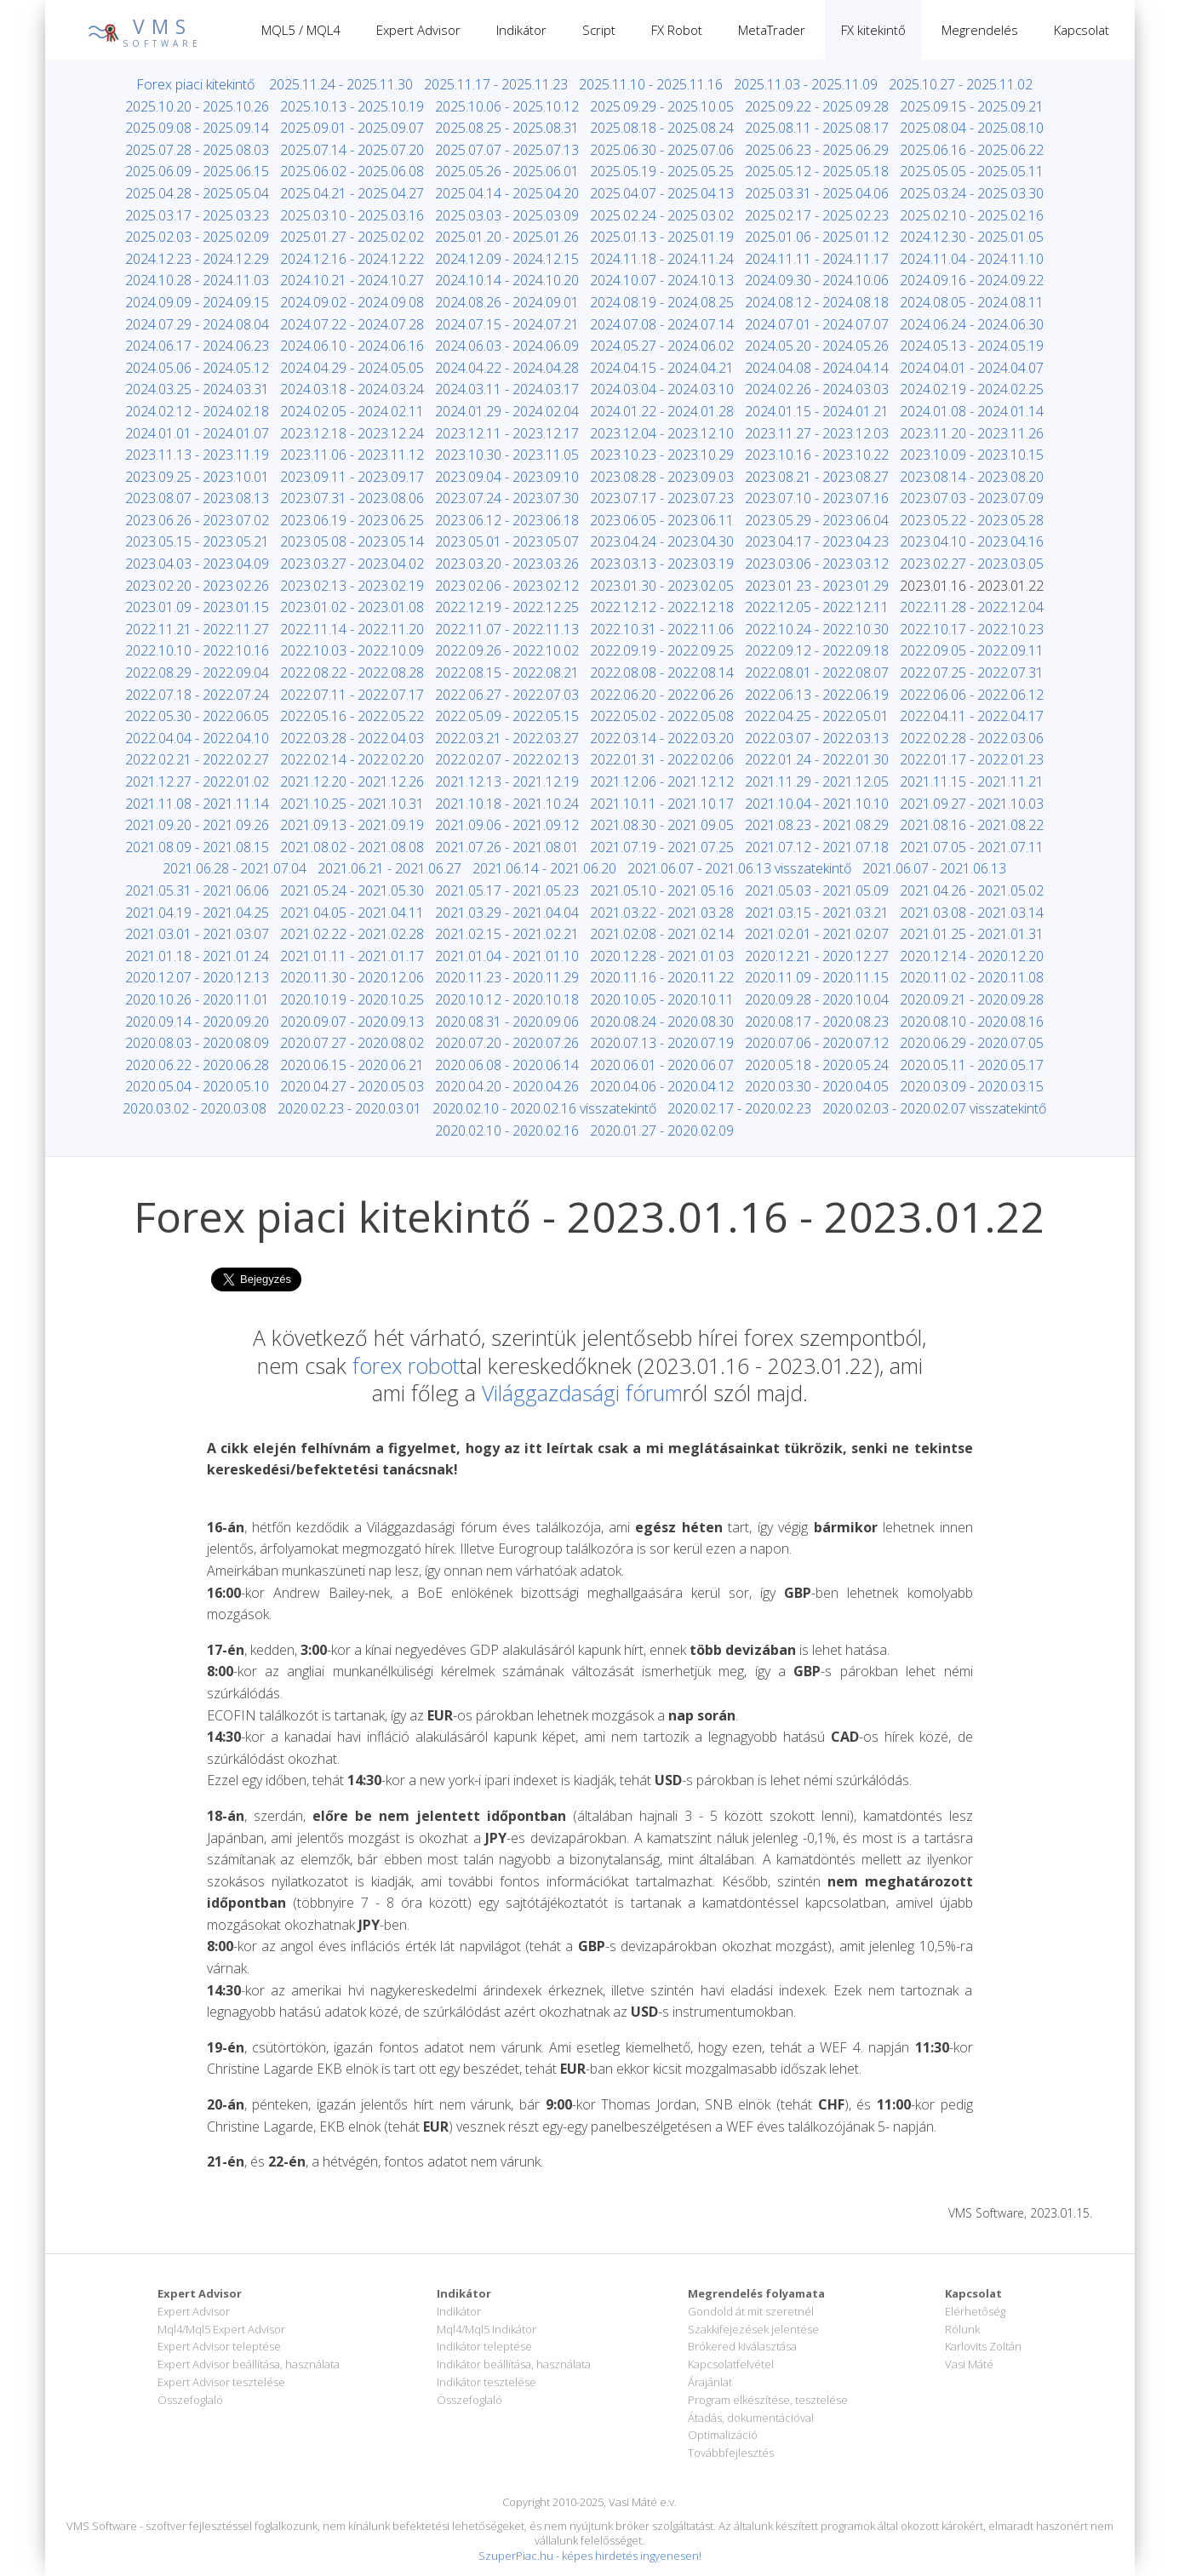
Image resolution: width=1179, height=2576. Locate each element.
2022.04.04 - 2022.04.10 (197, 738)
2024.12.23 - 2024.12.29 (197, 258)
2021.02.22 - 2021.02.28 (352, 933)
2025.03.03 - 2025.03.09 (507, 215)
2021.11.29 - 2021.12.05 (817, 781)
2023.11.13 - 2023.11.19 (197, 454)
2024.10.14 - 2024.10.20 (507, 280)
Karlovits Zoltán (983, 2346)
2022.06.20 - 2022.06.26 (662, 694)
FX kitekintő (873, 29)
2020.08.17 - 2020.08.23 (817, 1021)
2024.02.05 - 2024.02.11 (352, 411)
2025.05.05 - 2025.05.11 (972, 171)
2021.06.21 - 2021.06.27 (389, 868)
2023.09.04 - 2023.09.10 (507, 476)
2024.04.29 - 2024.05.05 (352, 367)
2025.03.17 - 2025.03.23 (197, 215)
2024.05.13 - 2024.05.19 (972, 345)
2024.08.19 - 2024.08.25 (662, 302)
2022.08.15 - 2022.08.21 (507, 672)
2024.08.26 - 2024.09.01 (507, 302)
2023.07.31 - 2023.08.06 (352, 498)
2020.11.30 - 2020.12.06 (352, 977)
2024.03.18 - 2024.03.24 (352, 389)
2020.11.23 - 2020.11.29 (507, 977)
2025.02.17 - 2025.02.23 (817, 215)
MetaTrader (771, 29)
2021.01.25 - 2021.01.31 (972, 933)
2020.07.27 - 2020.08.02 (352, 1042)
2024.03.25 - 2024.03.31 (197, 389)
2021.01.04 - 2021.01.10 (507, 956)
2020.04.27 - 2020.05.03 (352, 1086)
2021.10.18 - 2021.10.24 (507, 803)
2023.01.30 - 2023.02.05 (662, 585)
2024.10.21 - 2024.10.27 (352, 280)
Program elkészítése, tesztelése (768, 2399)
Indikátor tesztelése (486, 2382)
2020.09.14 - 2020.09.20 (197, 1021)
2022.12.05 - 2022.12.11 (817, 607)
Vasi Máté (969, 2364)
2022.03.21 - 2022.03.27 (507, 738)
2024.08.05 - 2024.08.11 (972, 302)
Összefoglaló (190, 2399)
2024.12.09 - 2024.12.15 (507, 258)
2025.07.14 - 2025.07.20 (352, 149)
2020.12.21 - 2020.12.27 (817, 956)
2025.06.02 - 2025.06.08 (352, 171)
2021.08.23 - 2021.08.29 (817, 825)
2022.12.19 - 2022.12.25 (507, 607)
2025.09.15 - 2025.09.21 (972, 106)
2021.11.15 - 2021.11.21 (972, 781)
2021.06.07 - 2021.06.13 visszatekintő (739, 868)
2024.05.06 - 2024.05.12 (197, 367)
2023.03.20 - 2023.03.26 (507, 563)
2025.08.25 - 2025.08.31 (507, 127)
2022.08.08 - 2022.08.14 (662, 672)
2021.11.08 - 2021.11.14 (197, 803)
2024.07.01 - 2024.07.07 (817, 324)
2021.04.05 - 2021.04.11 (352, 912)
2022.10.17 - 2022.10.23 (972, 629)
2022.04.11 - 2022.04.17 (972, 716)
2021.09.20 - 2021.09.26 (197, 825)
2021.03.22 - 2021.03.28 (662, 912)
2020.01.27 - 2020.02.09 (662, 1130)
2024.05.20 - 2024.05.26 (817, 345)
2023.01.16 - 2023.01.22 (972, 585)
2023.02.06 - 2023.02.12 (507, 585)
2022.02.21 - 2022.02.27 (197, 759)
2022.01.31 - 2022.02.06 (662, 759)
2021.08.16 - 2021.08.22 (972, 825)
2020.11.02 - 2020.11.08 (972, 977)
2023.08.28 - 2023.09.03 (662, 476)
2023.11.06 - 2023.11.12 (352, 454)
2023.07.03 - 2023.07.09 (972, 498)
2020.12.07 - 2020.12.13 (197, 977)
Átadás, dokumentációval (751, 2417)
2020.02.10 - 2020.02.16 (507, 1130)
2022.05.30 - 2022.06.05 (197, 716)
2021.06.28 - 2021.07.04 (234, 868)
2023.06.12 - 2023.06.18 (507, 520)
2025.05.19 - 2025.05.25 (662, 171)
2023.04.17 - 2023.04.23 (817, 541)
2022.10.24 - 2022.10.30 (817, 629)
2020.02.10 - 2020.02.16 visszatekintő (544, 1108)
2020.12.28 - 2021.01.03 (662, 956)
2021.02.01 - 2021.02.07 (817, 933)
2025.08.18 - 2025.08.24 (662, 127)
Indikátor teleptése (484, 2346)
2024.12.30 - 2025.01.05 (972, 236)
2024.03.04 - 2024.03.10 (662, 389)
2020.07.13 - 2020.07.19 (662, 1042)
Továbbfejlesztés (731, 2452)
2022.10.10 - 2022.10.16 (197, 650)
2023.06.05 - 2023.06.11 (662, 520)
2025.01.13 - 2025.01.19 (662, 236)
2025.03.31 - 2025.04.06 (817, 193)
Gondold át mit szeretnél (751, 2311)
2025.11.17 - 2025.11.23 (496, 84)
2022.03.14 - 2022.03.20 (662, 738)
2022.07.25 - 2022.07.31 (972, 672)
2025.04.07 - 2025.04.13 (662, 193)
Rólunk (962, 2329)
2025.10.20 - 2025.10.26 (197, 106)
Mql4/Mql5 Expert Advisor (221, 2329)
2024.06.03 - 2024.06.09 (507, 345)
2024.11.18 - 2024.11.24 (662, 258)
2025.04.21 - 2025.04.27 (352, 193)
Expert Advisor (418, 29)
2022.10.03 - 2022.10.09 (352, 650)
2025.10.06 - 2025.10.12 (507, 106)
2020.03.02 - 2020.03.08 (194, 1108)
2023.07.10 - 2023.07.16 (817, 498)
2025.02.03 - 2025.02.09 (197, 236)
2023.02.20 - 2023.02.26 (197, 585)
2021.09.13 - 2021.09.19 (352, 825)
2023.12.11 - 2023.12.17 (507, 433)
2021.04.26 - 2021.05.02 (972, 890)
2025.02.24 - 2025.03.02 (662, 215)
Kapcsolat (1081, 29)
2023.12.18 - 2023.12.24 (352, 433)
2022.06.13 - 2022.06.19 (817, 694)
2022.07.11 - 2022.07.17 (352, 694)
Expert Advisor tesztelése (221, 2382)
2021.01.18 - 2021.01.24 (197, 956)
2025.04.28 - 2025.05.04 (197, 193)
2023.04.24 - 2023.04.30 (662, 541)
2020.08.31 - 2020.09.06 (507, 1021)
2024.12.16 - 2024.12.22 (352, 258)
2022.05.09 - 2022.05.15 (507, 716)
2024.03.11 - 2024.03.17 (507, 389)
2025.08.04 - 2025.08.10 (972, 127)
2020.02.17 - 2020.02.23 (739, 1108)
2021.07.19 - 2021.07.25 (662, 847)
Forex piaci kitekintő (195, 84)
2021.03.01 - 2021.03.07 (197, 933)
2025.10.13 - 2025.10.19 (352, 106)
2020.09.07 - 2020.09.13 (352, 1021)
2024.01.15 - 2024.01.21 (817, 411)
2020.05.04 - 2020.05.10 (197, 1086)
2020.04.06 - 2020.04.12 (662, 1086)
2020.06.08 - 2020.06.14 (507, 1065)
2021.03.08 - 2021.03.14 (972, 912)
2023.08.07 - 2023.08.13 (197, 498)
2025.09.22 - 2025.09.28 (817, 106)
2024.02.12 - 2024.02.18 (197, 411)
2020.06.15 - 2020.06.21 (352, 1065)
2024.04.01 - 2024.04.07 (972, 367)
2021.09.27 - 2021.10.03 (972, 803)
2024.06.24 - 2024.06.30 (972, 324)
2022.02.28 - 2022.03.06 (972, 738)
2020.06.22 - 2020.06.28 (197, 1065)
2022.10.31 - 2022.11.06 (662, 629)
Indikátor (521, 29)
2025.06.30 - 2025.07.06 (662, 149)
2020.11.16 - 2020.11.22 (662, 977)
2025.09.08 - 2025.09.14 (197, 127)
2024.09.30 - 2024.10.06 (817, 280)
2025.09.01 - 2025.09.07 (352, 127)
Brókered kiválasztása (742, 2346)
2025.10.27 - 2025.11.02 (961, 84)
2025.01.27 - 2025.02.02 (352, 236)
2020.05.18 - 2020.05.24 (817, 1065)
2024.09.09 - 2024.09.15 (197, 302)
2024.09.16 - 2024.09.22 (972, 280)
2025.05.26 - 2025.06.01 (507, 171)
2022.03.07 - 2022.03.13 (817, 738)
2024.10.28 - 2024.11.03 (197, 280)
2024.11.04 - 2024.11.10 (972, 258)
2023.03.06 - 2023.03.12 (817, 563)
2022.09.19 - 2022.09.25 (662, 650)
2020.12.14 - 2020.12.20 (972, 956)
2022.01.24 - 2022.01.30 (817, 759)
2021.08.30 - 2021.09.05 (662, 825)
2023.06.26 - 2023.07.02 (197, 520)
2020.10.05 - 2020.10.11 (662, 999)
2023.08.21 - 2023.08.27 (817, 476)
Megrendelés (979, 29)
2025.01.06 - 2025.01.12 (817, 236)
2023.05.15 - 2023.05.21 (197, 541)
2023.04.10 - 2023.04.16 (972, 541)
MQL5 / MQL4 (301, 29)
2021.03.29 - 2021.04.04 (507, 912)
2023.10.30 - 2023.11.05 (507, 454)
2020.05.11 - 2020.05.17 (972, 1065)
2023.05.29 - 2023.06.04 (817, 520)
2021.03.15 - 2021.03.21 (817, 912)
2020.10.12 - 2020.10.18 (507, 999)
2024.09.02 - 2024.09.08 (352, 302)
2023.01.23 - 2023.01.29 (817, 585)
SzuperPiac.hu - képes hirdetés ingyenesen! (589, 2555)
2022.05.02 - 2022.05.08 (662, 716)
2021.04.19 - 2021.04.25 (197, 912)
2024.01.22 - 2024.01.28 (662, 411)
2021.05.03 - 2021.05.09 (817, 890)
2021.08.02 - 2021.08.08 (352, 847)
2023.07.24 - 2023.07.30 (507, 498)
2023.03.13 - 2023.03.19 (662, 563)
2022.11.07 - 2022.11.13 (507, 629)
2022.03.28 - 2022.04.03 (352, 738)
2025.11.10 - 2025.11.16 (651, 84)
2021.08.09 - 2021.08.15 (197, 847)
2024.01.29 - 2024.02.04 (507, 411)
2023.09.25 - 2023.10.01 (197, 476)
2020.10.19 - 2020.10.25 (352, 999)
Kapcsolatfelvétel (731, 2364)
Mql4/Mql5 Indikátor (486, 2329)
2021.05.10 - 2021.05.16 (662, 890)
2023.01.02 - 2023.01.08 (352, 607)
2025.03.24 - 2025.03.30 (972, 193)
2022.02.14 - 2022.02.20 (352, 759)
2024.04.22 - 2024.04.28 (507, 367)
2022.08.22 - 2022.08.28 (352, 672)
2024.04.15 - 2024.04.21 (662, 367)
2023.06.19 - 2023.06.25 (352, 520)
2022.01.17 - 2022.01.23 (972, 759)
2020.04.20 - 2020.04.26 (507, 1086)
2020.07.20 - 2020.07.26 (507, 1042)
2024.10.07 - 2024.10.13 (662, 280)
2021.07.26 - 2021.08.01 (507, 847)
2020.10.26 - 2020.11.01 (197, 999)
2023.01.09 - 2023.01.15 (197, 607)
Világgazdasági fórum (582, 1392)
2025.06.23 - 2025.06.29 (817, 149)
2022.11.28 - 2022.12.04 (972, 607)
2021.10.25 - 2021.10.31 (352, 803)
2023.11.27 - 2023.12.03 (817, 433)
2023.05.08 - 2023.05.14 (352, 541)
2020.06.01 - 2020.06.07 (662, 1065)
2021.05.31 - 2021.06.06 (197, 890)
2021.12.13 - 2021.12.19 (507, 781)
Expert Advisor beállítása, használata (248, 2364)
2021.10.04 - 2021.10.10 (817, 803)
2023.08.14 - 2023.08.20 (972, 476)
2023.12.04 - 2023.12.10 (662, 433)
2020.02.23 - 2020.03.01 (349, 1108)
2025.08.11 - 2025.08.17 (817, 127)
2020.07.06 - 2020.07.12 (817, 1042)
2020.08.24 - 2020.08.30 (662, 1021)
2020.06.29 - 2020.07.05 (972, 1042)
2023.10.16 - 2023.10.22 (817, 454)
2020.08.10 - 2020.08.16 (972, 1021)
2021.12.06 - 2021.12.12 (662, 781)
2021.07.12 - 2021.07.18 (817, 847)
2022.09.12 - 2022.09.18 (817, 650)
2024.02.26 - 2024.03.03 (817, 389)
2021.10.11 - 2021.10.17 (662, 803)
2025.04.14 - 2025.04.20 (507, 193)
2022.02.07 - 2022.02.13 (507, 759)
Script (598, 29)
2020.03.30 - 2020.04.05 (817, 1086)
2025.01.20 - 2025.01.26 (507, 236)
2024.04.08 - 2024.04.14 (817, 367)
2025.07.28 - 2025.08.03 (197, 149)
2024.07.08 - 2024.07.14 (662, 324)
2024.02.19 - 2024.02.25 (972, 389)
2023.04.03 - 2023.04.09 (197, 563)
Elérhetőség (975, 2311)
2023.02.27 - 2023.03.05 (972, 563)
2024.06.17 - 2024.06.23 (197, 345)
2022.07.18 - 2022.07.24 (197, 694)
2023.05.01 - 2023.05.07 (507, 541)
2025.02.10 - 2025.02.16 (972, 215)
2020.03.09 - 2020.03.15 (972, 1086)
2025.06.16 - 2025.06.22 (972, 149)
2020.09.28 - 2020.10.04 (817, 999)
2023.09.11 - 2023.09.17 (352, 476)
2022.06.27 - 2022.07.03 (507, 694)
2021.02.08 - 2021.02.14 (662, 933)
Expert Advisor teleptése (219, 2346)
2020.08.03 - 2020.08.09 (197, 1042)
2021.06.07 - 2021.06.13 (934, 868)
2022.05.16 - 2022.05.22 (352, 716)
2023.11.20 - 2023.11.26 (972, 433)
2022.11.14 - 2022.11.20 (352, 629)
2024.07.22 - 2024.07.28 (352, 324)
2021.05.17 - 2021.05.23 (507, 890)
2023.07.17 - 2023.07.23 (662, 498)
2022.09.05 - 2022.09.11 (972, 650)
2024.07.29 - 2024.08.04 (197, 324)
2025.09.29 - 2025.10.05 (662, 106)
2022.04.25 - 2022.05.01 (817, 716)
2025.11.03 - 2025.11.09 (806, 84)
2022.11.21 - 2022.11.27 (197, 629)
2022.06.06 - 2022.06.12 (972, 694)
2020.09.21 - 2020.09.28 (972, 999)
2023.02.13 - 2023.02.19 (352, 585)
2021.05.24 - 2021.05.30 (352, 890)
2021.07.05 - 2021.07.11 (972, 847)
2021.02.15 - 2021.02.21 (507, 933)
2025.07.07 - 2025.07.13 (507, 149)
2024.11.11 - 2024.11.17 (817, 258)
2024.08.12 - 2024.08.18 (817, 302)
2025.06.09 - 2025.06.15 (197, 171)
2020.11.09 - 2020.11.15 (817, 977)
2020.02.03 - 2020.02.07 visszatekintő (934, 1108)
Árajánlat (710, 2382)
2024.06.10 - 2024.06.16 (352, 345)
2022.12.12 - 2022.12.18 (662, 607)
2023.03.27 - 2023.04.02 (352, 563)
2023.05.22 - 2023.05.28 (972, 520)
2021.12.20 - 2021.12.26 (352, 781)
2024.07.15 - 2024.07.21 (507, 324)
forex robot (406, 1365)
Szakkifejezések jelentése (753, 2329)
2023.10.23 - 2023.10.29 (662, 454)
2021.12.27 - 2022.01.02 (197, 781)
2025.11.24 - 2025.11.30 (341, 84)
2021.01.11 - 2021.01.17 (352, 956)
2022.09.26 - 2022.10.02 (507, 650)
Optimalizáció (723, 2434)
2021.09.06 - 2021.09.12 (507, 825)
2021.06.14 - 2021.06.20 (544, 868)
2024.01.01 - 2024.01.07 (197, 433)
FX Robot (676, 29)
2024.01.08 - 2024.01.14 (972, 411)
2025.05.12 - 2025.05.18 (817, 171)
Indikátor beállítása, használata (514, 2364)
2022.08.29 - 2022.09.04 (197, 672)
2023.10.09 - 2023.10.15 (972, 454)
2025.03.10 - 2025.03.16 (352, 215)
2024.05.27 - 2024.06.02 (662, 345)
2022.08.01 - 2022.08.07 (817, 672)
